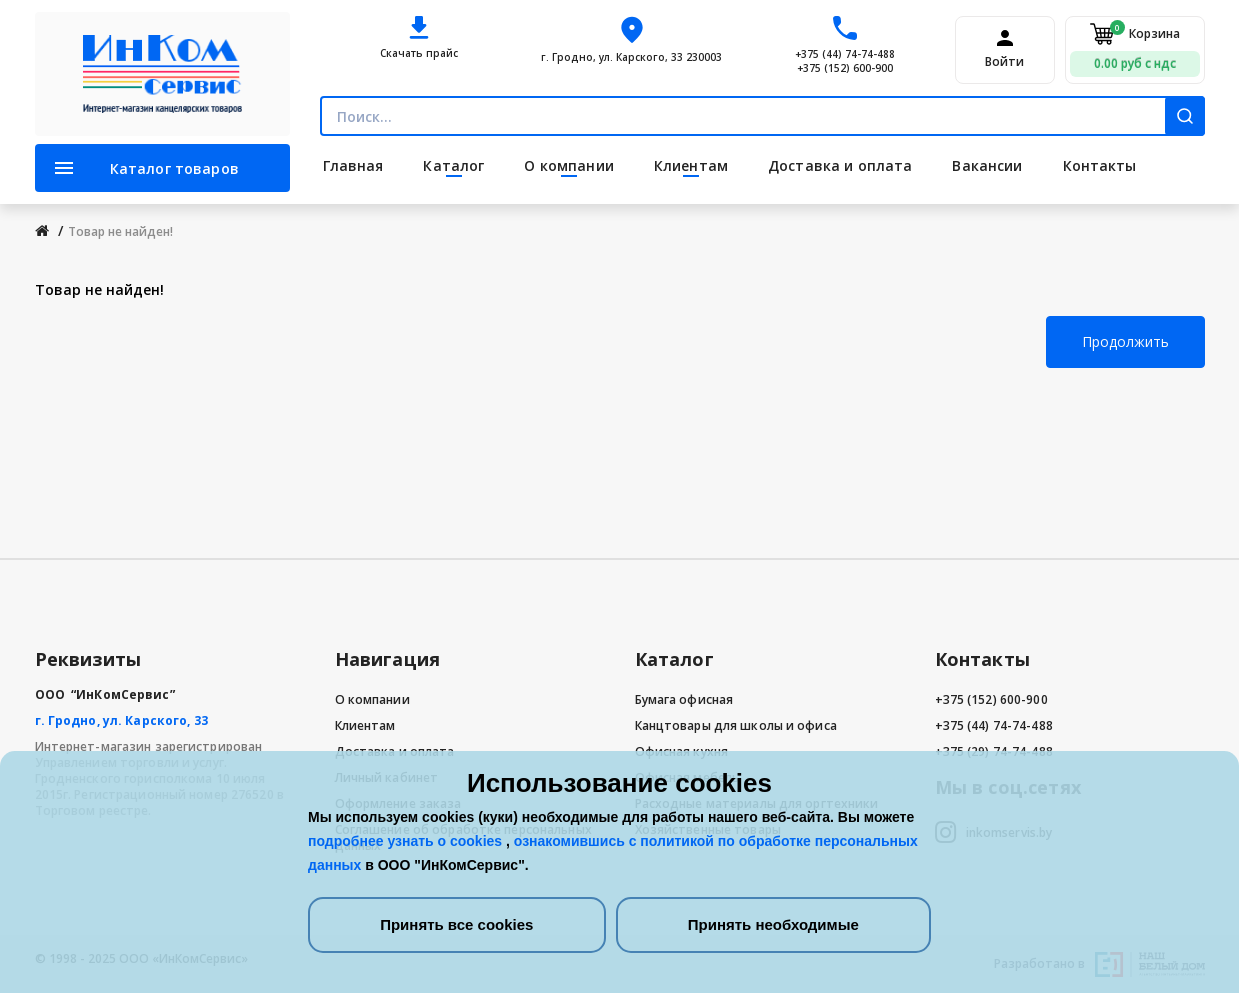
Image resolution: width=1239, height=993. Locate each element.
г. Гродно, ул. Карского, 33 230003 (631, 57)
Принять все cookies (456, 924)
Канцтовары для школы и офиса (736, 725)
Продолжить (1125, 341)
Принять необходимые (773, 924)
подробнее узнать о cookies (407, 841)
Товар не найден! (120, 231)
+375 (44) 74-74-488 (845, 54)
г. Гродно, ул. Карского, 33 (121, 720)
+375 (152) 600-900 (845, 68)
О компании (372, 699)
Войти (1004, 62)
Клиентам (365, 725)
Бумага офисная (684, 699)
